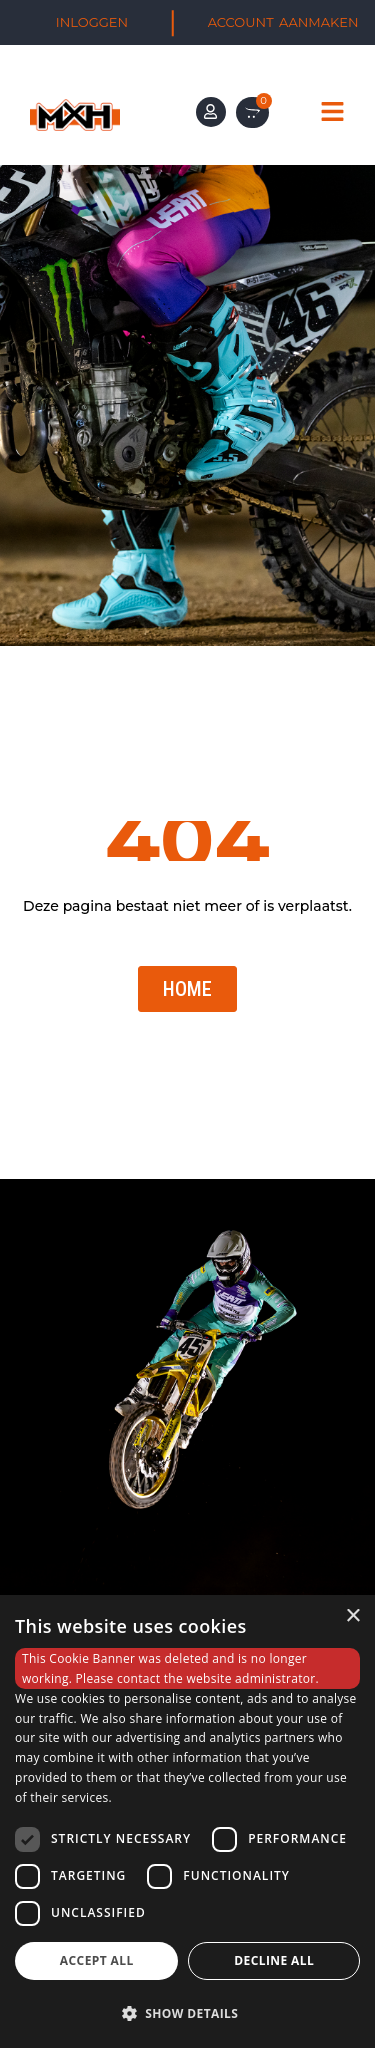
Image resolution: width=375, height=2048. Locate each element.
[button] (187, 2013)
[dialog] (187, 1821)
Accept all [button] (97, 1960)
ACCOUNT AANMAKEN (283, 22)
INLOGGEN (92, 22)
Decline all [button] (274, 1960)
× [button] (352, 1616)
